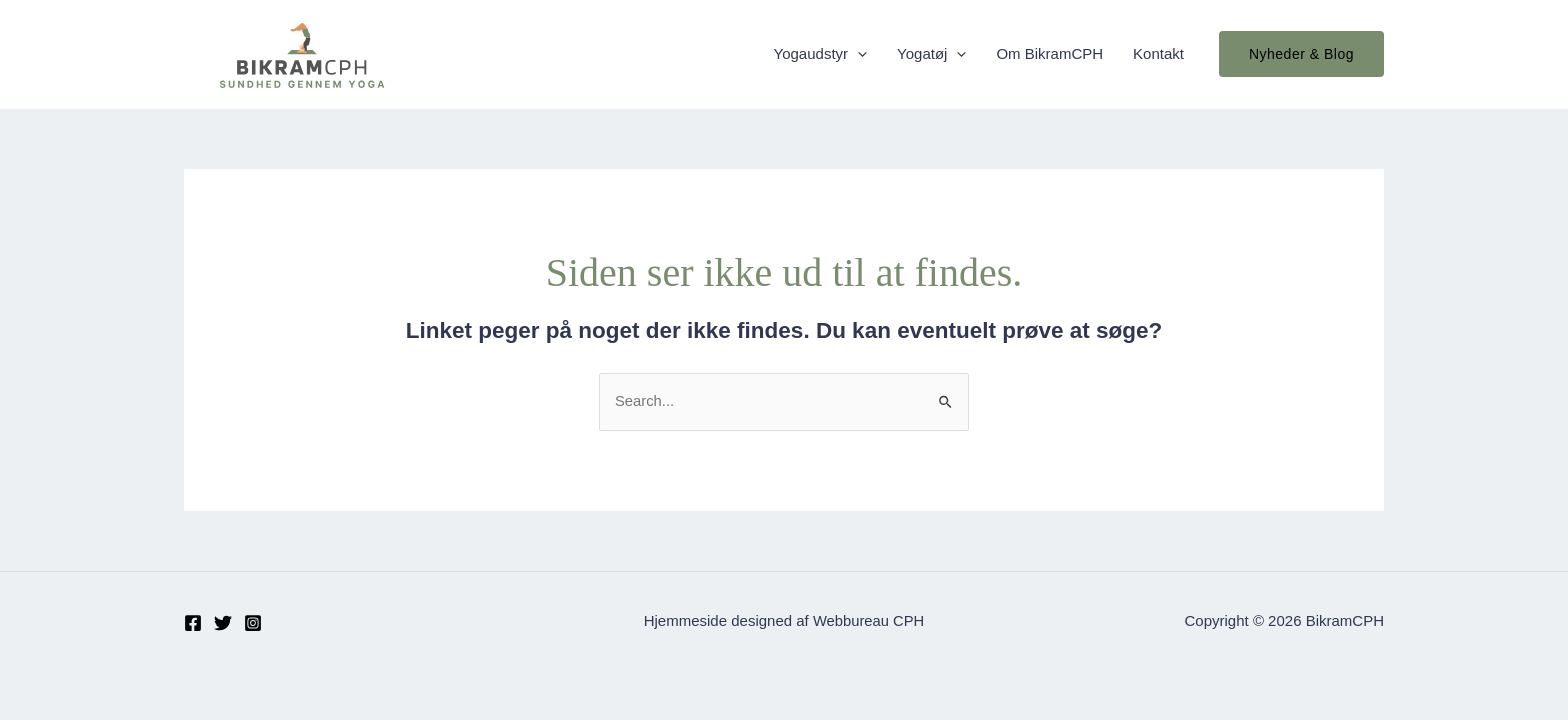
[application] (857, 54)
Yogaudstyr (821, 54)
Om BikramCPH (1049, 53)
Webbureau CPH (868, 621)
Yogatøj (931, 54)
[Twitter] (223, 623)
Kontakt (1158, 53)
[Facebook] (193, 623)
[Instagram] (253, 623)
